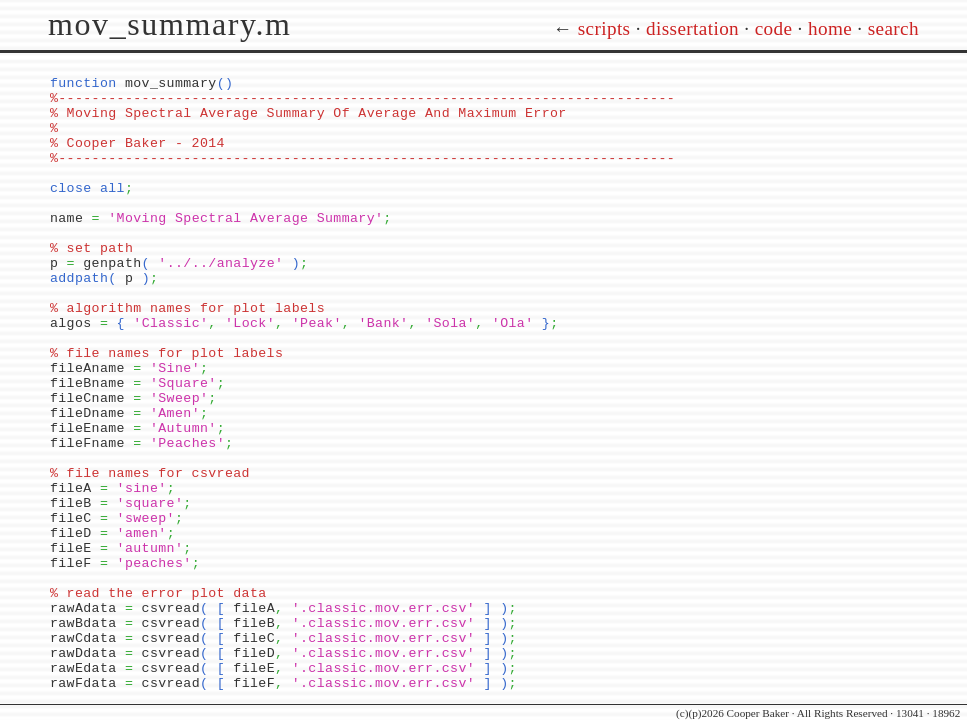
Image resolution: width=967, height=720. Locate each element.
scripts (604, 28)
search (893, 28)
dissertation (692, 28)
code (774, 28)
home (830, 28)
